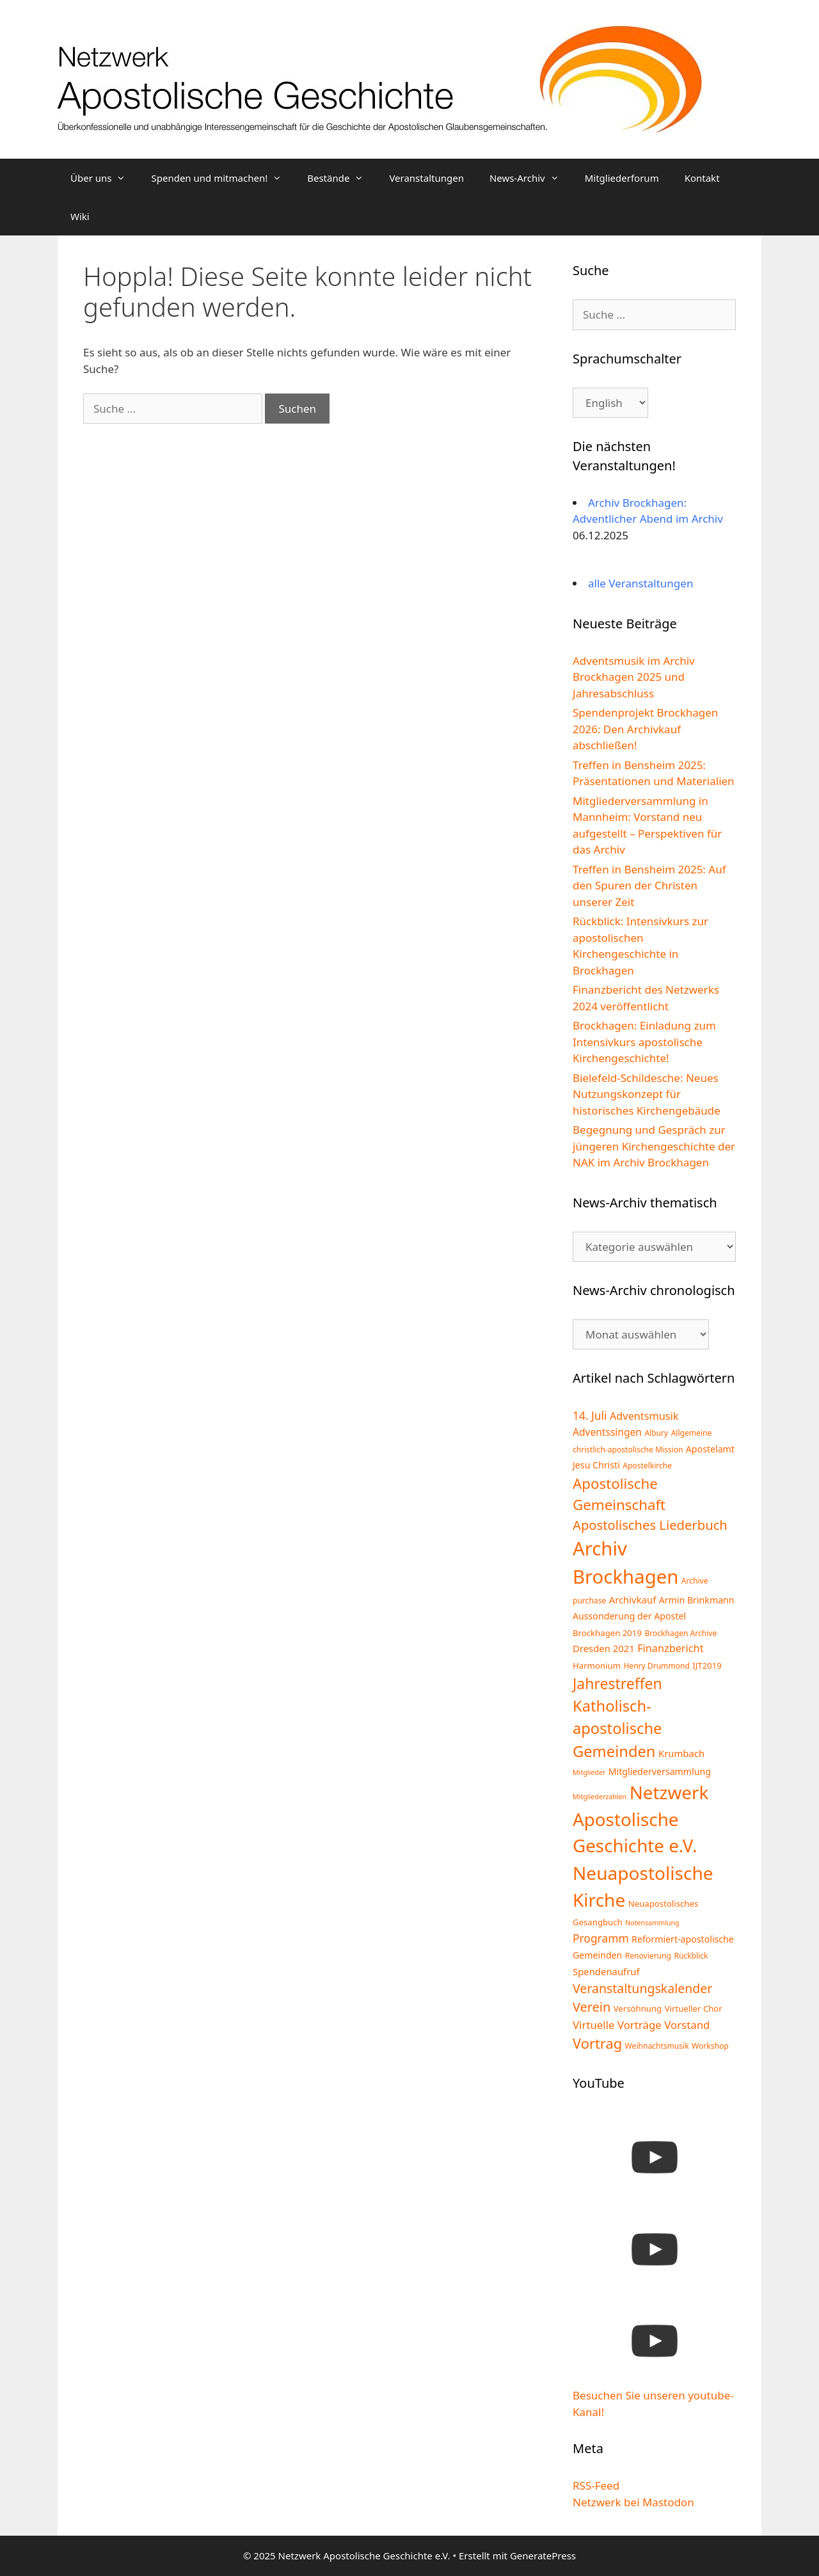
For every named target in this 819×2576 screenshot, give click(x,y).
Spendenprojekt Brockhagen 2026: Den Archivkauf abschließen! (645, 728)
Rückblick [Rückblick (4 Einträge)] (691, 1955)
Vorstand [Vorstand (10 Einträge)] (687, 2024)
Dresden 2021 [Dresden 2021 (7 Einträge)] (604, 1648)
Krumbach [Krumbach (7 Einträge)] (681, 1753)
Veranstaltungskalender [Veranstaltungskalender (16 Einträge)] (642, 1988)
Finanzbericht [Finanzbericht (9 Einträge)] (670, 1648)
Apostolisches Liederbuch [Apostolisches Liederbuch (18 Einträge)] (650, 1525)
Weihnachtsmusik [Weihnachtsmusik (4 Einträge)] (657, 2045)
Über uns (104, 178)
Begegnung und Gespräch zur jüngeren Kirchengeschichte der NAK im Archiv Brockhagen (654, 1146)
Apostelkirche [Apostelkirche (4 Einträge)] (647, 1465)
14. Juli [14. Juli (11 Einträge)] (590, 1415)
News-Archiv (530, 178)
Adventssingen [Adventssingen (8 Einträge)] (607, 1432)
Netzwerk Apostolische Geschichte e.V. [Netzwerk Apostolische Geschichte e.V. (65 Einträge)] (640, 1818)
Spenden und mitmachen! (222, 178)
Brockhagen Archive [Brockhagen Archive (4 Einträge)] (680, 1633)
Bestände (341, 178)
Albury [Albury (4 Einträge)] (656, 1432)
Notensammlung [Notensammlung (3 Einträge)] (652, 1922)
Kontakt (702, 177)
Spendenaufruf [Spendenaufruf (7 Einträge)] (606, 1971)
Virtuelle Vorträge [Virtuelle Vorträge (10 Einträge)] (617, 2024)
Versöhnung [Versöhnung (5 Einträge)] (638, 2008)
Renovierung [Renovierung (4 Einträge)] (648, 1955)
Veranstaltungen (426, 177)
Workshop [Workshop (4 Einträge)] (710, 2045)
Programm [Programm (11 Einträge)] (601, 1938)
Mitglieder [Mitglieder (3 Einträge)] (589, 1772)
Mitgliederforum (622, 177)
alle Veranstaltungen (640, 583)
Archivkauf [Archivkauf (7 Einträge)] (632, 1599)
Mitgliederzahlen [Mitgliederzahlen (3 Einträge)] (599, 1796)
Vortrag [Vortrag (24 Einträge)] (597, 2043)
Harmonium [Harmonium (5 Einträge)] (597, 1665)
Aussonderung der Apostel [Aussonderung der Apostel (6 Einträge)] (629, 1616)
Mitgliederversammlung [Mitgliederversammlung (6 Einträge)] (659, 1771)
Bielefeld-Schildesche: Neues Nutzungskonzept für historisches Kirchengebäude (646, 1094)
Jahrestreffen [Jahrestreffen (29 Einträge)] (617, 1683)
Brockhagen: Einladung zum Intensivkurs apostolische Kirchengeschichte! (644, 1041)
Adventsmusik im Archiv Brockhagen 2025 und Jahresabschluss (634, 677)
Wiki (80, 216)
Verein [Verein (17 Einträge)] (591, 2006)
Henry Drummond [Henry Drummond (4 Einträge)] (656, 1665)
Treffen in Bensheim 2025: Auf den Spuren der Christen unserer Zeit (649, 885)
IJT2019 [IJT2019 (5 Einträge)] (707, 1665)
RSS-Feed (596, 2485)
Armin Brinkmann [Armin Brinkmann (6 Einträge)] (697, 1600)
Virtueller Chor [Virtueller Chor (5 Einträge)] (693, 2008)
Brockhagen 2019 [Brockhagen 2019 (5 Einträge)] (607, 1633)
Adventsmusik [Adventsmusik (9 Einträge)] (644, 1416)
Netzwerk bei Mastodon (633, 2502)
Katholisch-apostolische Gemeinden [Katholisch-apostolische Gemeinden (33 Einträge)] (617, 1728)
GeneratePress (543, 2555)
